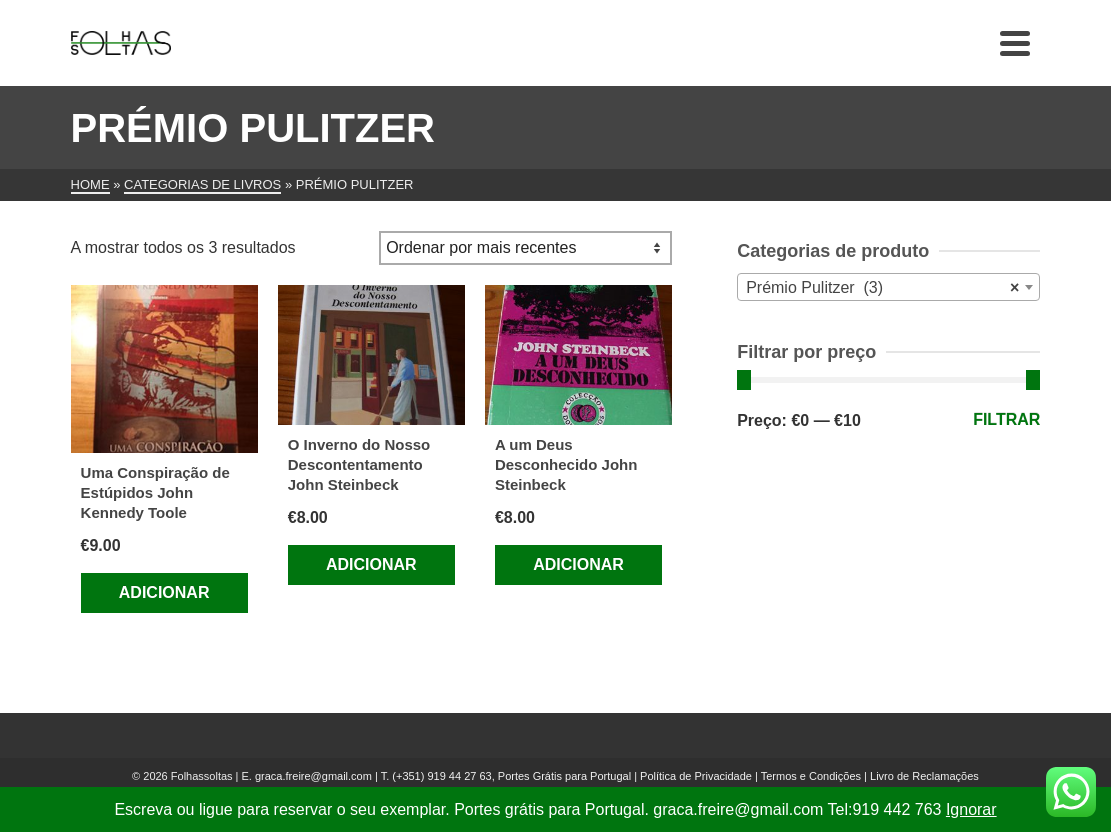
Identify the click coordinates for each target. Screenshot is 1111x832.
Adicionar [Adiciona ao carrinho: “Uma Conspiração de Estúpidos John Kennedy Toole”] (164, 592)
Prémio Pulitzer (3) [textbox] (882, 288)
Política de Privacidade (696, 776)
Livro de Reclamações (924, 776)
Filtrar (1006, 419)
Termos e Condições (811, 776)
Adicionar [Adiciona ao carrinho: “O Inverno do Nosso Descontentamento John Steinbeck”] (371, 564)
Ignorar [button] (971, 809)
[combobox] (888, 287)
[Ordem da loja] (525, 248)
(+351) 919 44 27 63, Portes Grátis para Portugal (513, 776)
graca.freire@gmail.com (313, 776)
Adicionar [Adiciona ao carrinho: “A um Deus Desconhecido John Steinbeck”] (578, 564)
